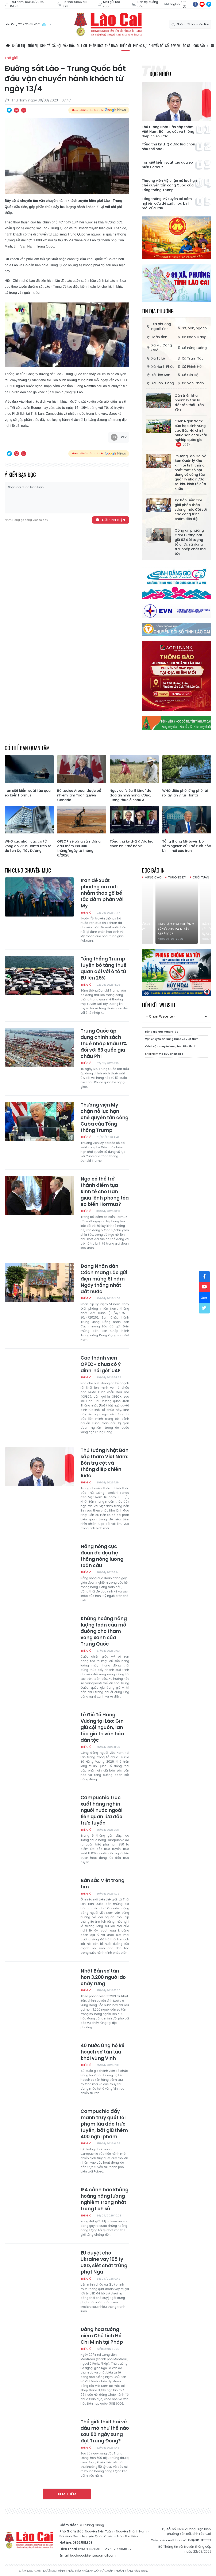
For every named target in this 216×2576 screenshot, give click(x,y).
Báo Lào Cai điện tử (108, 24)
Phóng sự (140, 45)
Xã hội (56, 45)
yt (202, 4)
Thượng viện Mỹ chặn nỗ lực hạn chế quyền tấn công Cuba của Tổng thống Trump (169, 185)
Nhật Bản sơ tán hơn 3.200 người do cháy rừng (103, 1977)
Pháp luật (96, 45)
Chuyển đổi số (159, 45)
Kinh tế (45, 45)
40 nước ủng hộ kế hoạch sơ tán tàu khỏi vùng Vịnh (102, 2052)
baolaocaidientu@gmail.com (93, 2555)
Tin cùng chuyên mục (28, 870)
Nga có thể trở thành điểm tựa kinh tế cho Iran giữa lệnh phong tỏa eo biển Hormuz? (105, 1192)
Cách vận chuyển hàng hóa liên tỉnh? (170, 1046)
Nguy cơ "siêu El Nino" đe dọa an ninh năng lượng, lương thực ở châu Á (130, 795)
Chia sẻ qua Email (23, 110)
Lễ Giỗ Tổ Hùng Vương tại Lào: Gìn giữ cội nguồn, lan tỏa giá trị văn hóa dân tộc (102, 1727)
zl (208, 4)
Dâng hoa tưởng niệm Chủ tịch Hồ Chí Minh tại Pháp (102, 2335)
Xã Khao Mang (191, 337)
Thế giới (125, 45)
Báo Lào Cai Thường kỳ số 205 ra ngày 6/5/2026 (176, 929)
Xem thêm (67, 2494)
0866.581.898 (82, 2542)
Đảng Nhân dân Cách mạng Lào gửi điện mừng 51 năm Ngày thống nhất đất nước (104, 1279)
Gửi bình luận (113, 520)
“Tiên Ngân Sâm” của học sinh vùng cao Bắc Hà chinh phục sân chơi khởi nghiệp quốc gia (191, 433)
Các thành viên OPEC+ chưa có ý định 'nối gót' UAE (101, 1364)
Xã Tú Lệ (155, 358)
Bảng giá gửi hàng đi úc (161, 1031)
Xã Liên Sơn (158, 374)
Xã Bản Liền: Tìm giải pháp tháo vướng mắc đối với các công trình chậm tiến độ (191, 509)
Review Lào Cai (181, 45)
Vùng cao (153, 877)
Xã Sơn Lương (160, 383)
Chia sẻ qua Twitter (9, 110)
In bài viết (16, 110)
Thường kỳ (177, 877)
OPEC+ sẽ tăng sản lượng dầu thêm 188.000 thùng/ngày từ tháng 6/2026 (79, 848)
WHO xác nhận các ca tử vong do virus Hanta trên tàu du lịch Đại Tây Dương (29, 846)
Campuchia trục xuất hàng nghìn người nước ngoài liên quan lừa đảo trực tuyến (101, 1810)
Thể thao (111, 45)
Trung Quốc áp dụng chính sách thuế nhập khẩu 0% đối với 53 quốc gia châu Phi (104, 1044)
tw (204, 1308)
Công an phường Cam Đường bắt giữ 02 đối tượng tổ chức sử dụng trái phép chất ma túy (190, 542)
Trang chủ (8, 45)
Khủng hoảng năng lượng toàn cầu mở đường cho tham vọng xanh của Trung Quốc (104, 1631)
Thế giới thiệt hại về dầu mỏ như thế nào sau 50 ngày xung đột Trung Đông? (105, 2431)
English (175, 4)
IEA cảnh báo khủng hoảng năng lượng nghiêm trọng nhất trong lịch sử (104, 2199)
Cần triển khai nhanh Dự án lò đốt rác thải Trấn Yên (189, 402)
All (212, 45)
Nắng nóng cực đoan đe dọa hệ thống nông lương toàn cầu (102, 1556)
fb (195, 4)
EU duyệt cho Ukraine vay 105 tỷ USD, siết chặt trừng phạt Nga (104, 2262)
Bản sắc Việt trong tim (102, 1883)
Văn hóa (69, 45)
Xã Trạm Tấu (190, 358)
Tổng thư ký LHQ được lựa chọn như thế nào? (168, 146)
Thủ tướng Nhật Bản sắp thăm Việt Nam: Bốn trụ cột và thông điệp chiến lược (168, 132)
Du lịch (82, 45)
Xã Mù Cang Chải (159, 348)
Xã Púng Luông (192, 347)
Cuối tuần (201, 877)
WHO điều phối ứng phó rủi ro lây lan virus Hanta (185, 793)
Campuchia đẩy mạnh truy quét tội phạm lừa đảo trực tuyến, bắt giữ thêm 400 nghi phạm (104, 2124)
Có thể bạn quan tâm (27, 748)
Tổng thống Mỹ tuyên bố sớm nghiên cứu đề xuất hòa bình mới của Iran (167, 204)
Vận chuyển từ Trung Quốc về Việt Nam (171, 1039)
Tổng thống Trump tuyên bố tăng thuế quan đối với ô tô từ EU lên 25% (104, 968)
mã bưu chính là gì (171, 1054)
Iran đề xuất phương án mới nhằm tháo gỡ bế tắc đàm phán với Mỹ (102, 893)
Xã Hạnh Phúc (160, 366)
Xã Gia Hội (188, 374)
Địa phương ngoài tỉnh (158, 326)
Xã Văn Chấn (190, 383)
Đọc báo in (200, 45)
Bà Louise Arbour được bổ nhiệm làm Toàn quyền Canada (79, 795)
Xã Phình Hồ (189, 366)
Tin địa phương (158, 311)
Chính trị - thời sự (25, 45)
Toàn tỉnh (156, 337)
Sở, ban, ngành (192, 328)
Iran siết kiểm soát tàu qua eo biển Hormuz (167, 165)
